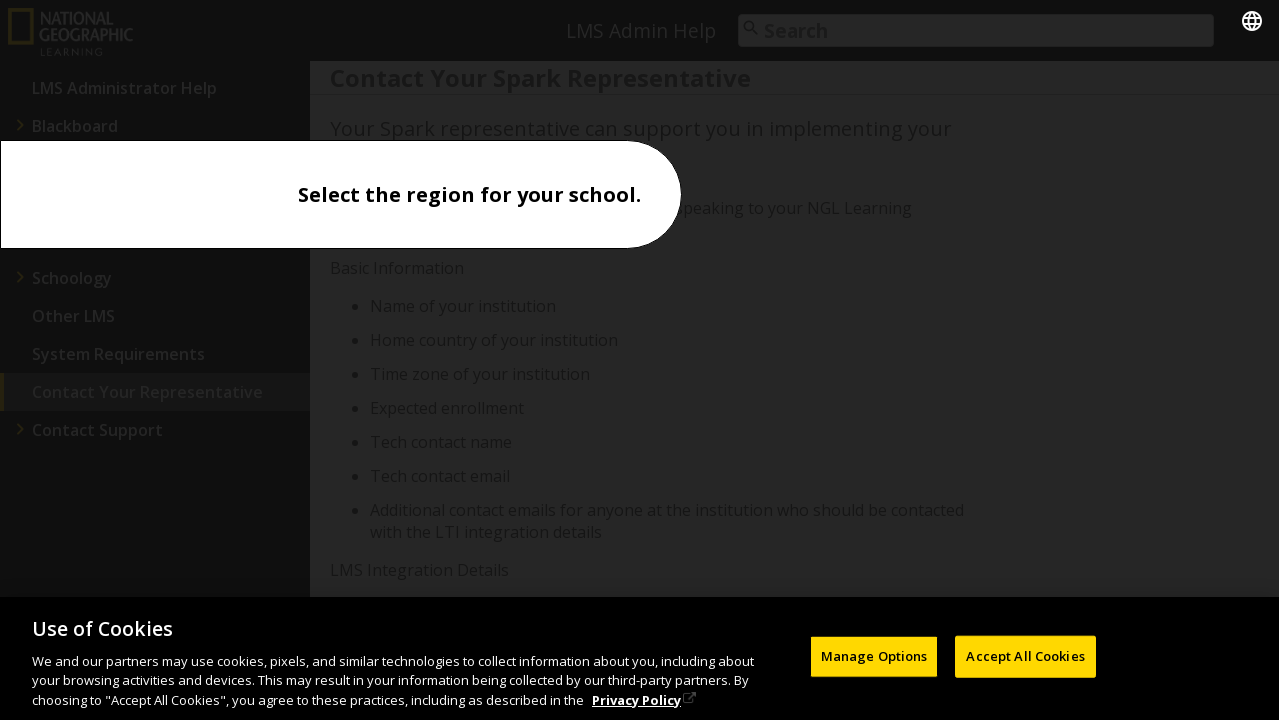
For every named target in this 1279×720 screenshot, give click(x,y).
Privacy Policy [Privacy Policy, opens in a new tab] (636, 703)
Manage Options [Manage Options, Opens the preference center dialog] (874, 660)
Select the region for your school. (469, 194)
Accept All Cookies (1025, 660)
